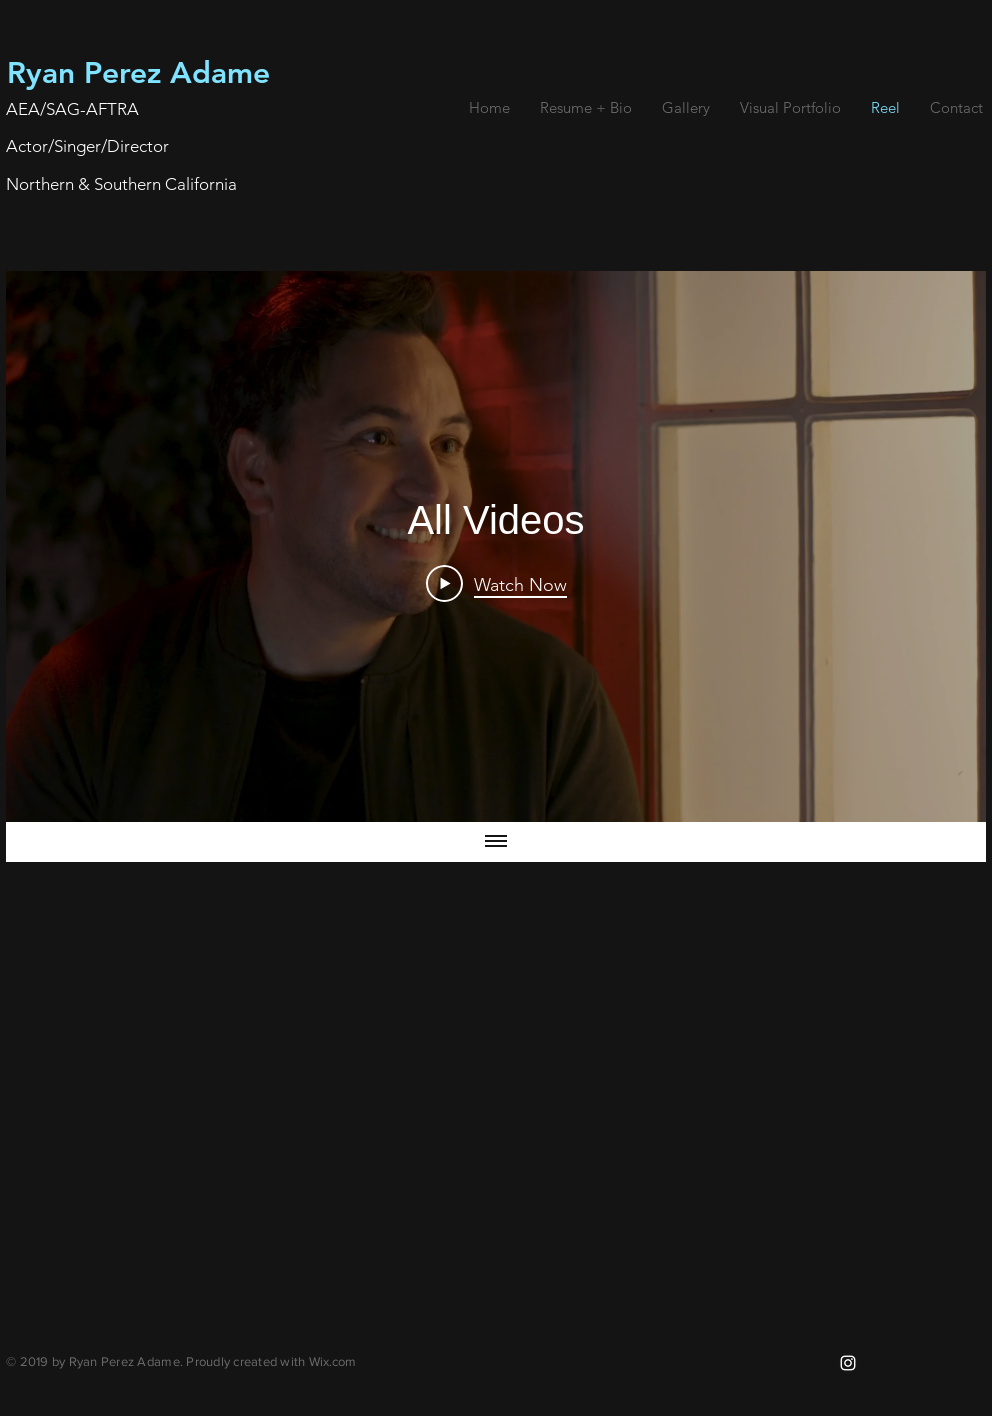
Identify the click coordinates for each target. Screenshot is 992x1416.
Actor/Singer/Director (87, 146)
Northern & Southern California (121, 184)
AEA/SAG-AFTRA (72, 109)
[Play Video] (496, 584)
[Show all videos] (496, 843)
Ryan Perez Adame (138, 73)
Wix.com (332, 1361)
